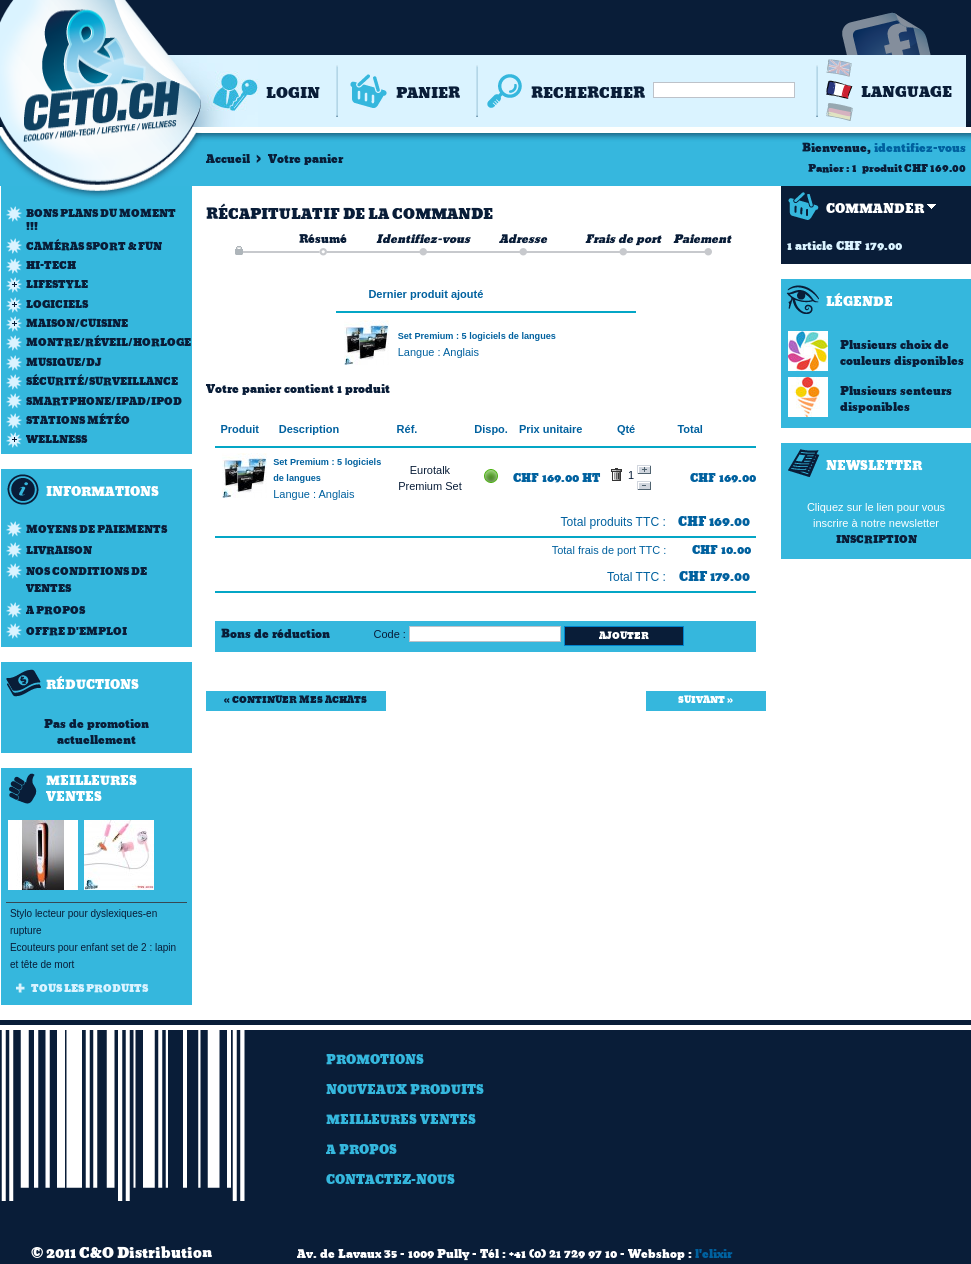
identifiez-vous (920, 148)
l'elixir (713, 1254)
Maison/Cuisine (77, 323)
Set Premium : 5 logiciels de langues (477, 336)
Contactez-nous (390, 1179)
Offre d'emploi (76, 631)
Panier (428, 93)
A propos (55, 610)
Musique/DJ (63, 362)
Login (293, 93)
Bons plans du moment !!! (101, 220)
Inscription (876, 539)
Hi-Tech (51, 265)
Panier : (829, 168)
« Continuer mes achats (295, 700)
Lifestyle (57, 284)
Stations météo (78, 420)
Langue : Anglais (438, 352)
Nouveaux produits (405, 1089)
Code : (390, 634)
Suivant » (705, 700)
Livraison (59, 550)
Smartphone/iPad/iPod (104, 401)
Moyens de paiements (96, 529)
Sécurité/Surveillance (102, 381)
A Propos (361, 1149)
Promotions (375, 1059)
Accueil (228, 159)
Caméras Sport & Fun (94, 246)
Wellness (56, 439)
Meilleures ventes (401, 1119)
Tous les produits (89, 988)
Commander (875, 208)
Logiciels (57, 304)
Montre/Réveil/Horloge (108, 342)
